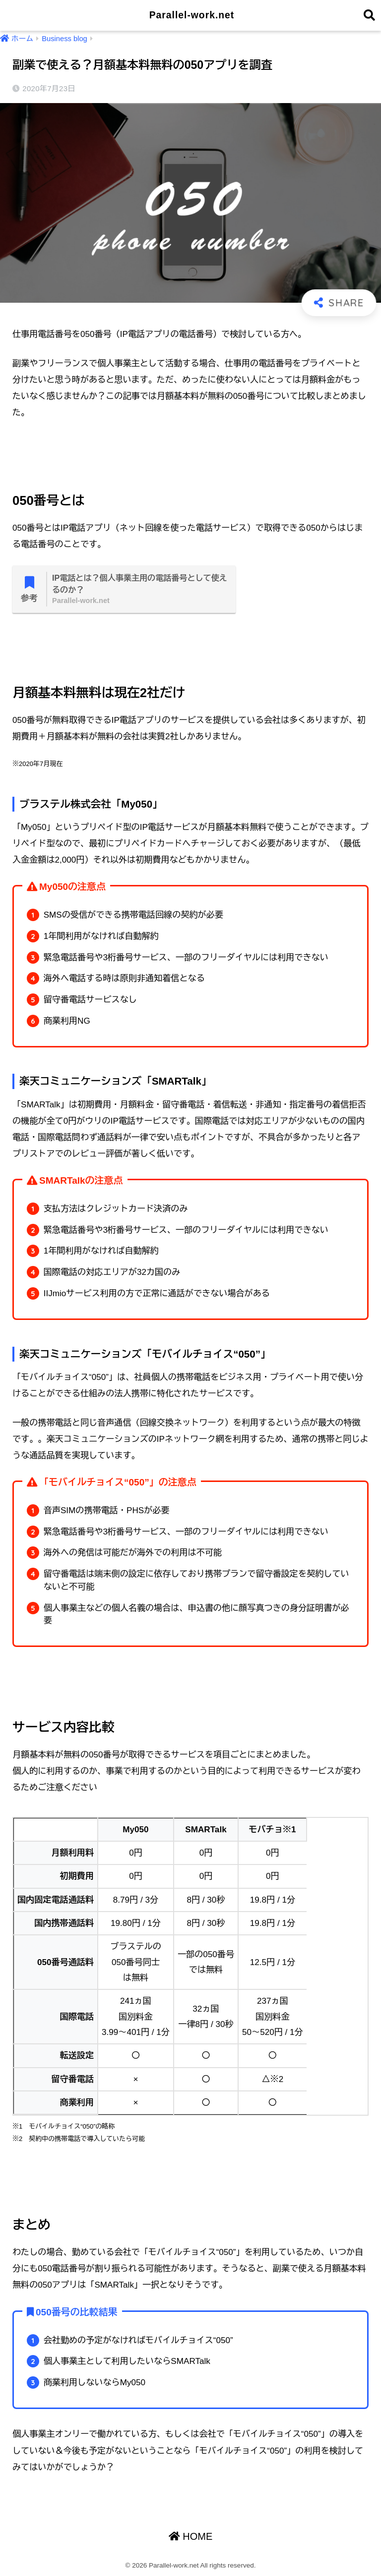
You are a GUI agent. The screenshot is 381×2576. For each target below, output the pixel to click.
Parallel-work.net (192, 15)
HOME (191, 2536)
